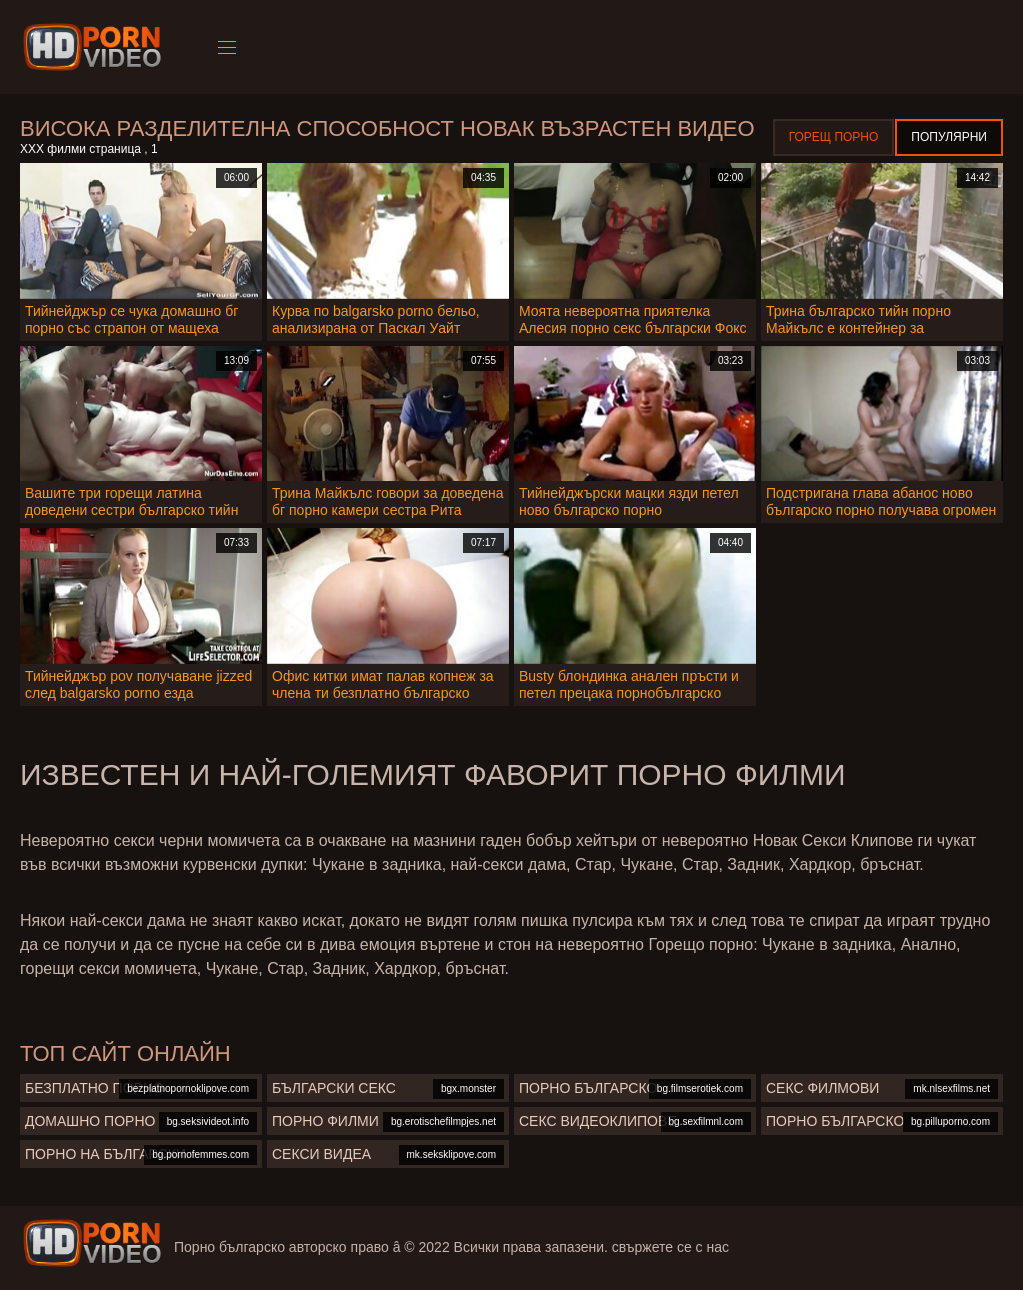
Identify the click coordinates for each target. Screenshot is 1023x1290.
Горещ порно (834, 137)
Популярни (949, 137)
